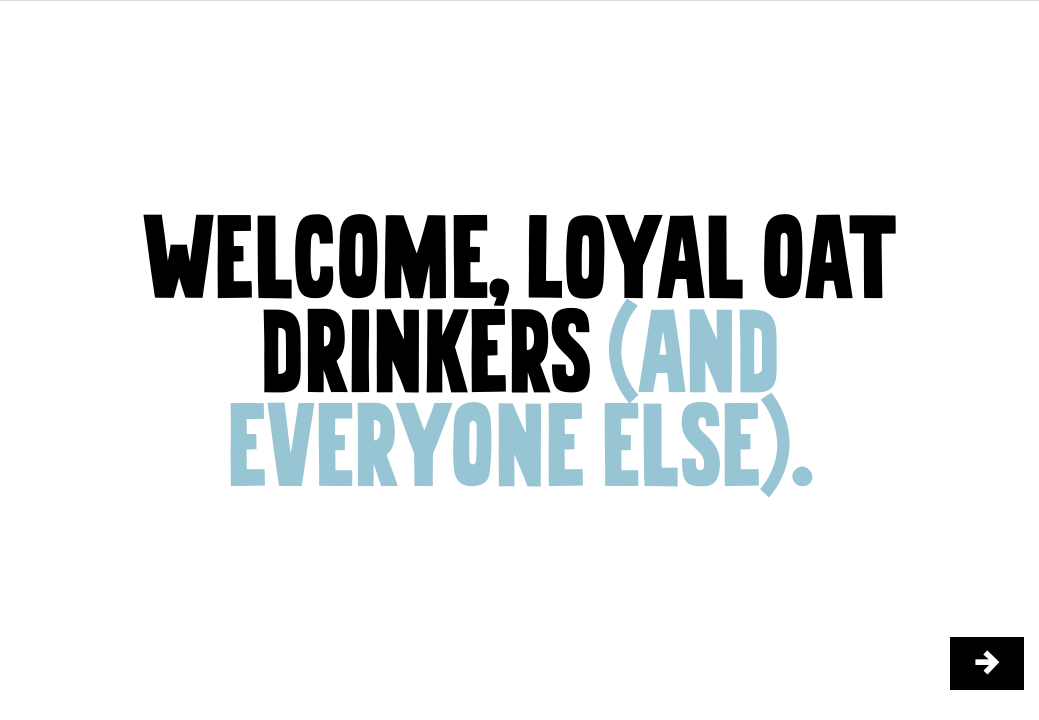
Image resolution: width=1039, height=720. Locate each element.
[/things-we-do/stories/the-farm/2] (987, 663)
